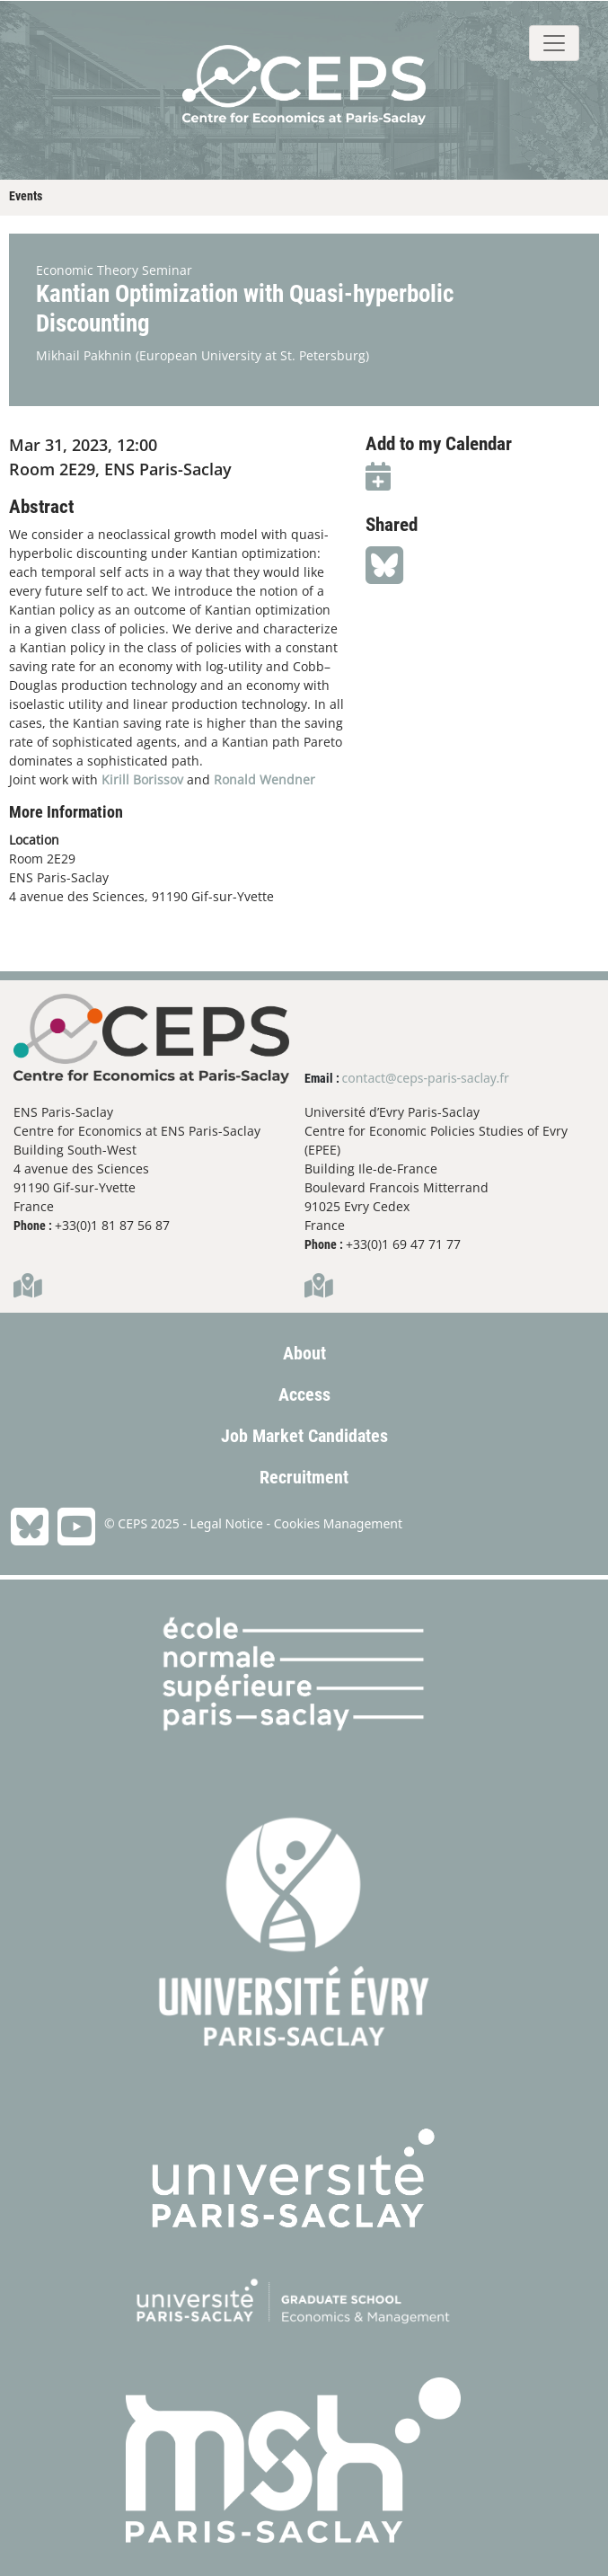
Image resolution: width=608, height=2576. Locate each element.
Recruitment (304, 1477)
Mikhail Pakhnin (84, 355)
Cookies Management (338, 1523)
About (304, 1353)
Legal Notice (226, 1523)
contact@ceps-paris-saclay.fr (425, 1077)
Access (304, 1394)
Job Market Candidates (304, 1436)
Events (25, 196)
